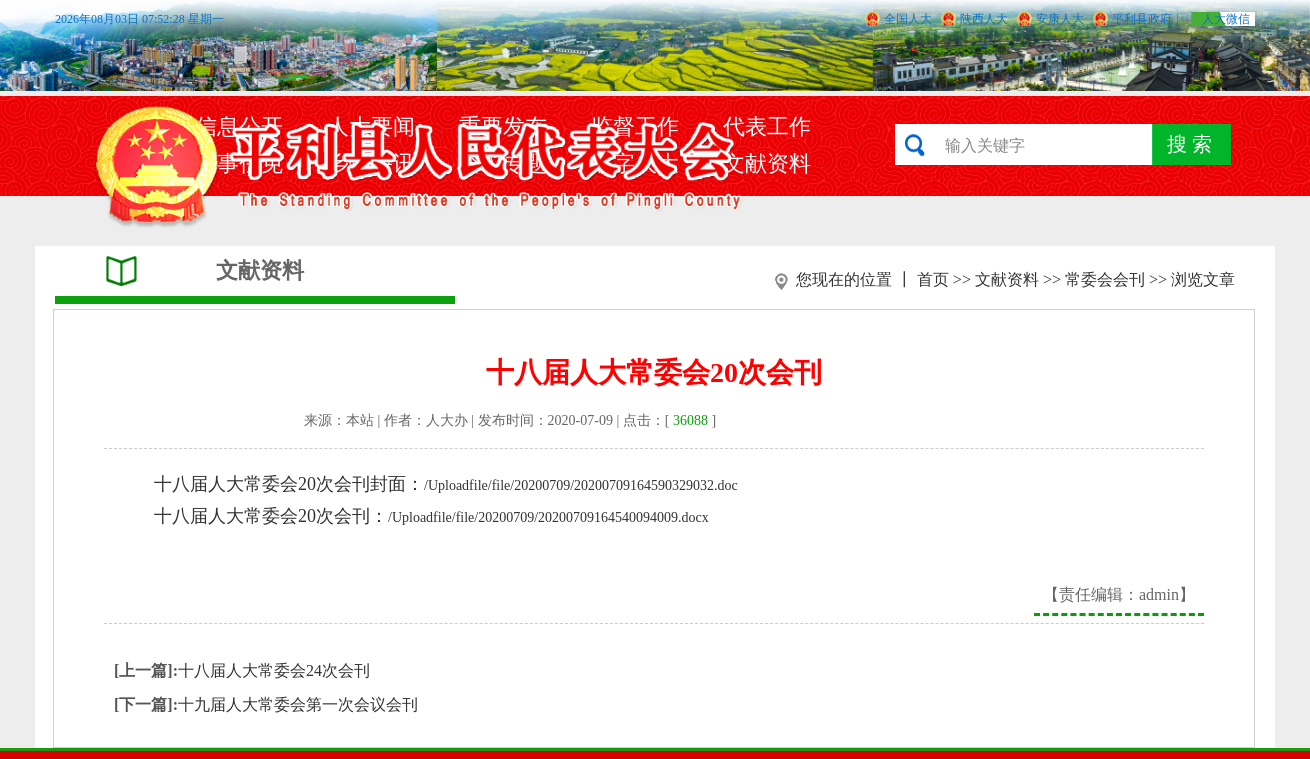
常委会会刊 (1105, 279)
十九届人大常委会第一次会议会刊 (298, 704)
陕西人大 (984, 19)
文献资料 (1007, 279)
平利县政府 (1142, 19)
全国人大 (908, 19)
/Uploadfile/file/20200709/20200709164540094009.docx (548, 517)
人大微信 (1226, 19)
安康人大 (1060, 19)
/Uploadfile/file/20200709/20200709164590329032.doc (581, 485)
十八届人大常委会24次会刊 (274, 670)
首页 (933, 279)
